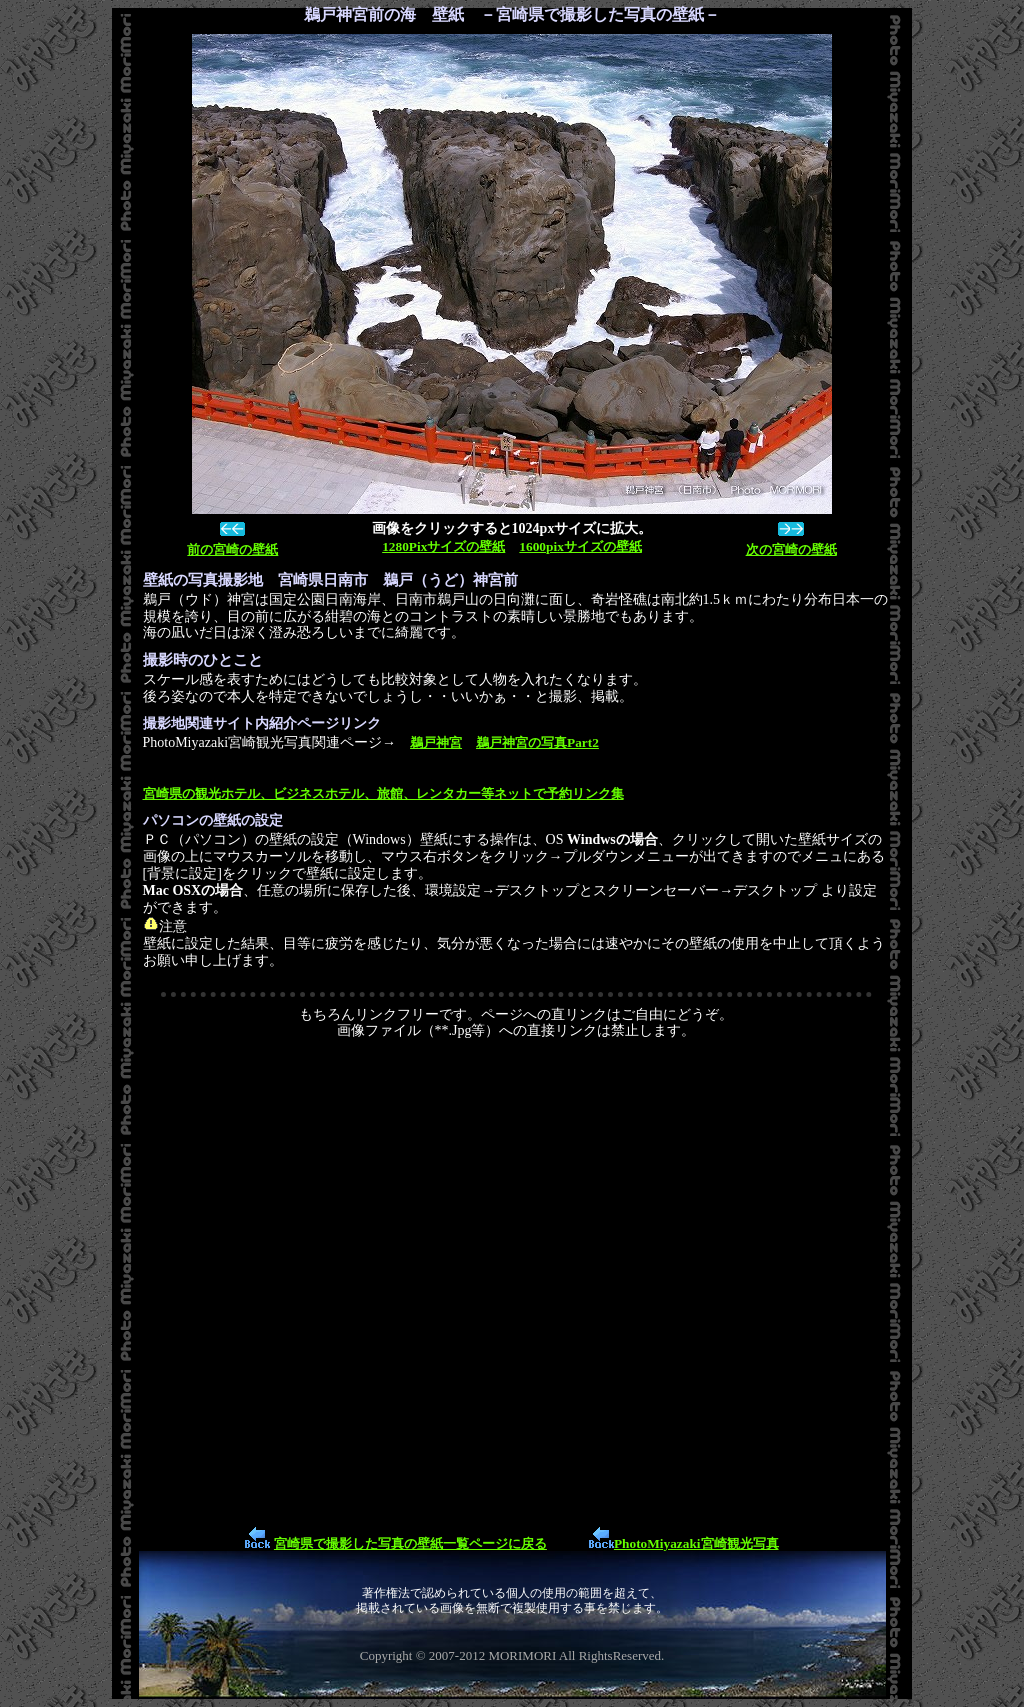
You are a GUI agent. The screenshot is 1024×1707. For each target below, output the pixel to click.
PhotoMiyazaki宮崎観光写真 (696, 1543)
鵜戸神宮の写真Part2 (537, 742)
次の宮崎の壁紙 (791, 549)
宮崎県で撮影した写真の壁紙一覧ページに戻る (410, 1543)
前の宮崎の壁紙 (232, 549)
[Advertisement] (516, 1281)
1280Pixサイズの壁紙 (443, 546)
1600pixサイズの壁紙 (580, 546)
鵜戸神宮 (436, 742)
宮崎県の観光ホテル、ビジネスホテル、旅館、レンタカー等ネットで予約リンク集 (383, 793)
